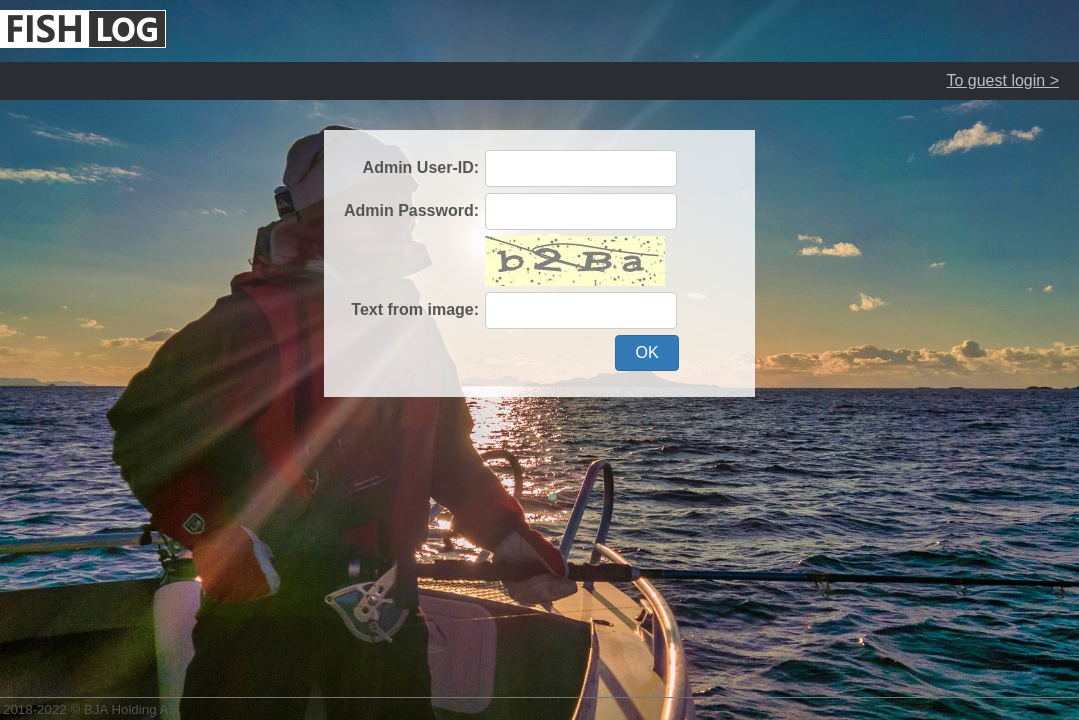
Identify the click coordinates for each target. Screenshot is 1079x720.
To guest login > (1002, 80)
